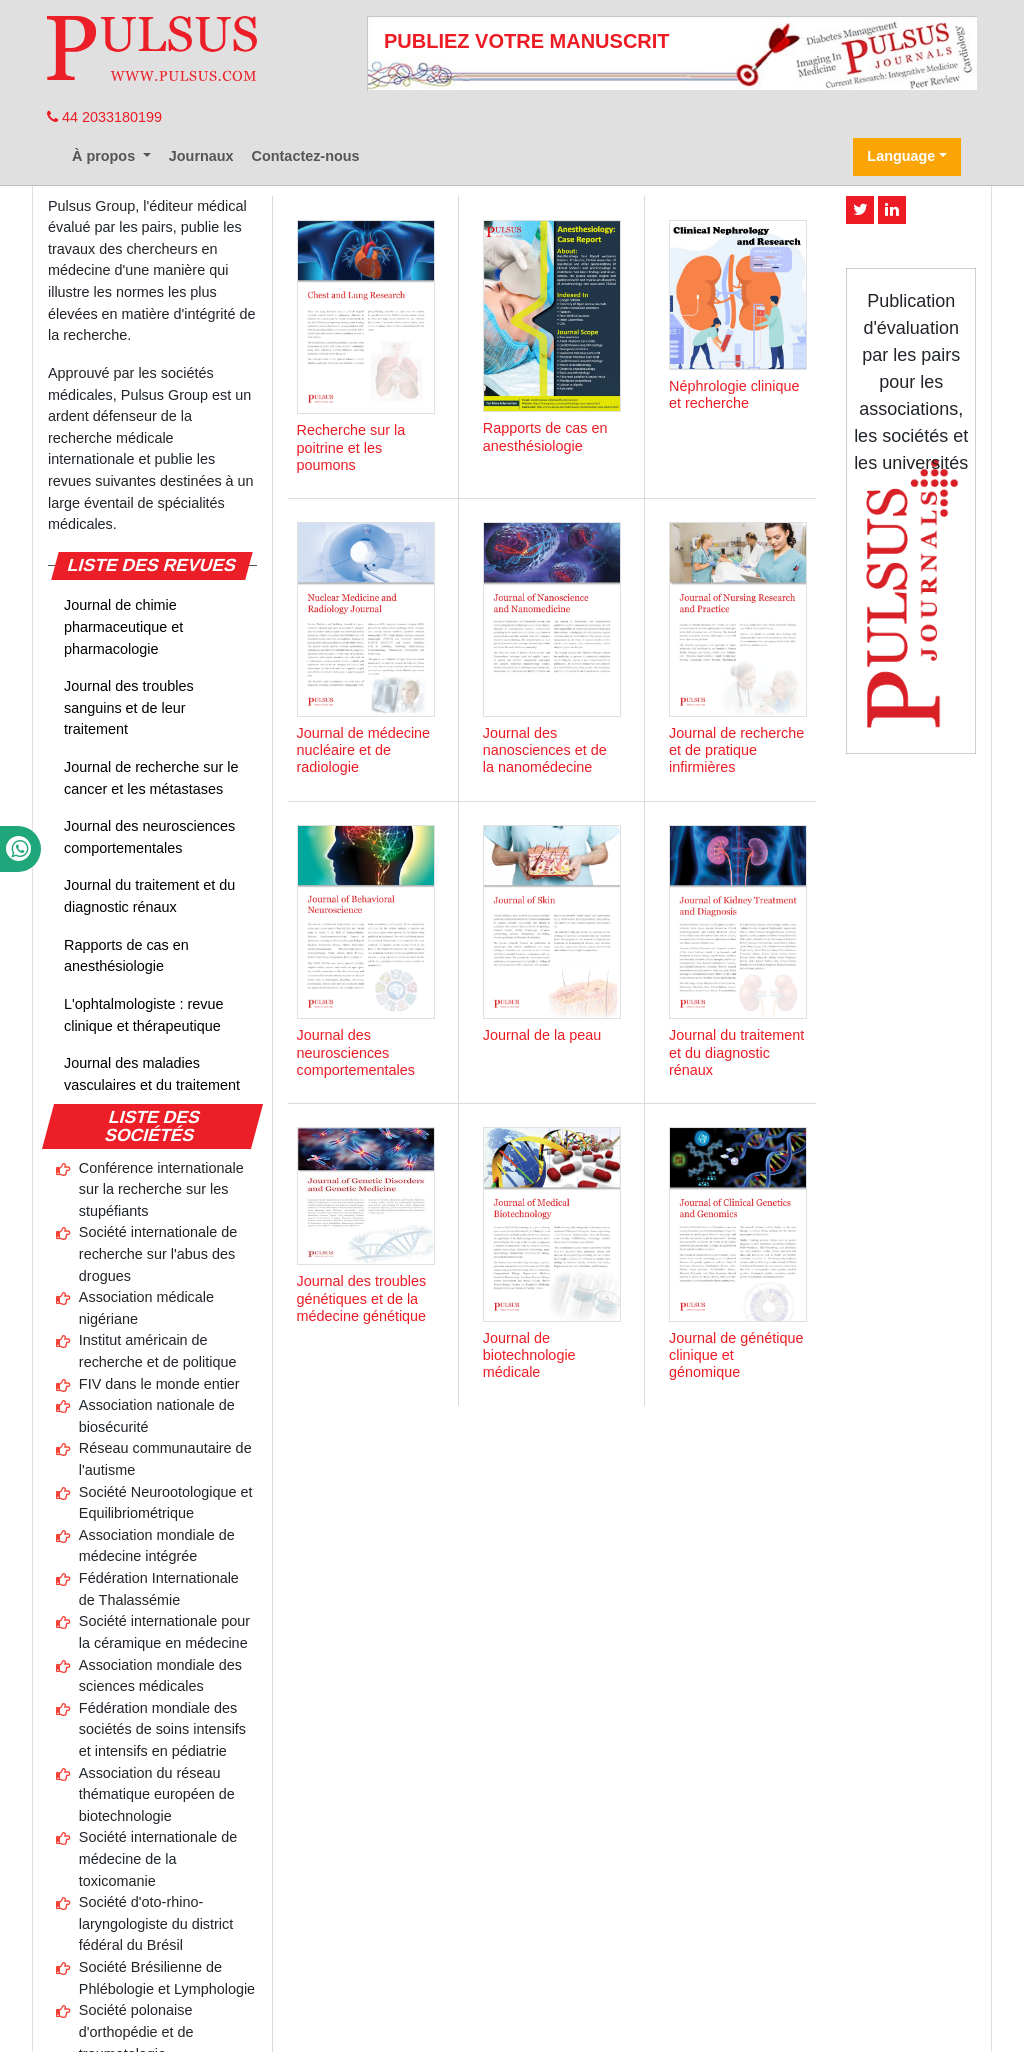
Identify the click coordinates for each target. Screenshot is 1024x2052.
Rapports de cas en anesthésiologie (126, 956)
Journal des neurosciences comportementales (149, 837)
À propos (105, 156)
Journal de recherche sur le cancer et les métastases (151, 778)
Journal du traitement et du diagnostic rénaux (149, 896)
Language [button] (901, 156)
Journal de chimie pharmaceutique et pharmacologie (123, 626)
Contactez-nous (306, 156)
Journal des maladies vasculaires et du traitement (152, 1074)
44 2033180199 (104, 117)
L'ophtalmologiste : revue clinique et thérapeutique (144, 1015)
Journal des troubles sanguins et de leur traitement (129, 707)
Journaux (201, 156)
